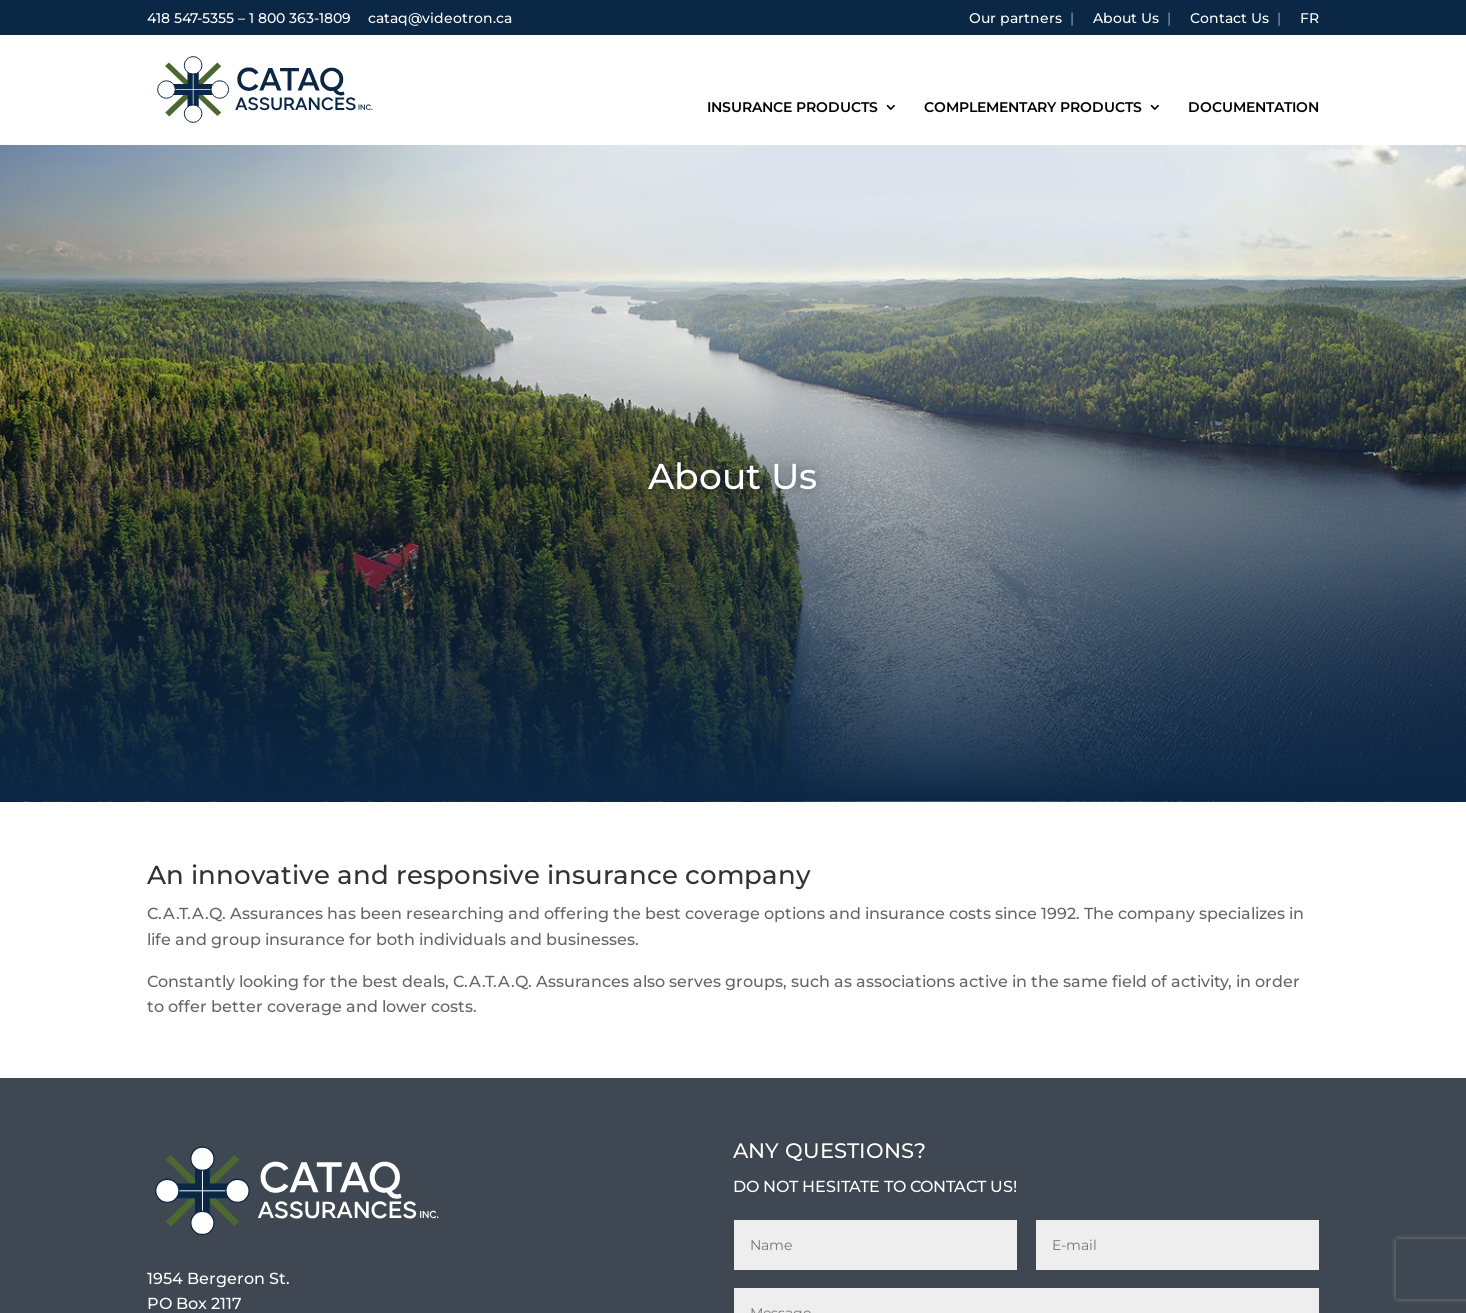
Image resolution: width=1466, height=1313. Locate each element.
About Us (1126, 19)
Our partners (1015, 19)
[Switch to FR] (1309, 23)
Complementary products (1033, 108)
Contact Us (1229, 19)
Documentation (1253, 108)
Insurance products (792, 108)
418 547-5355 (190, 18)
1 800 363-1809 (300, 18)
